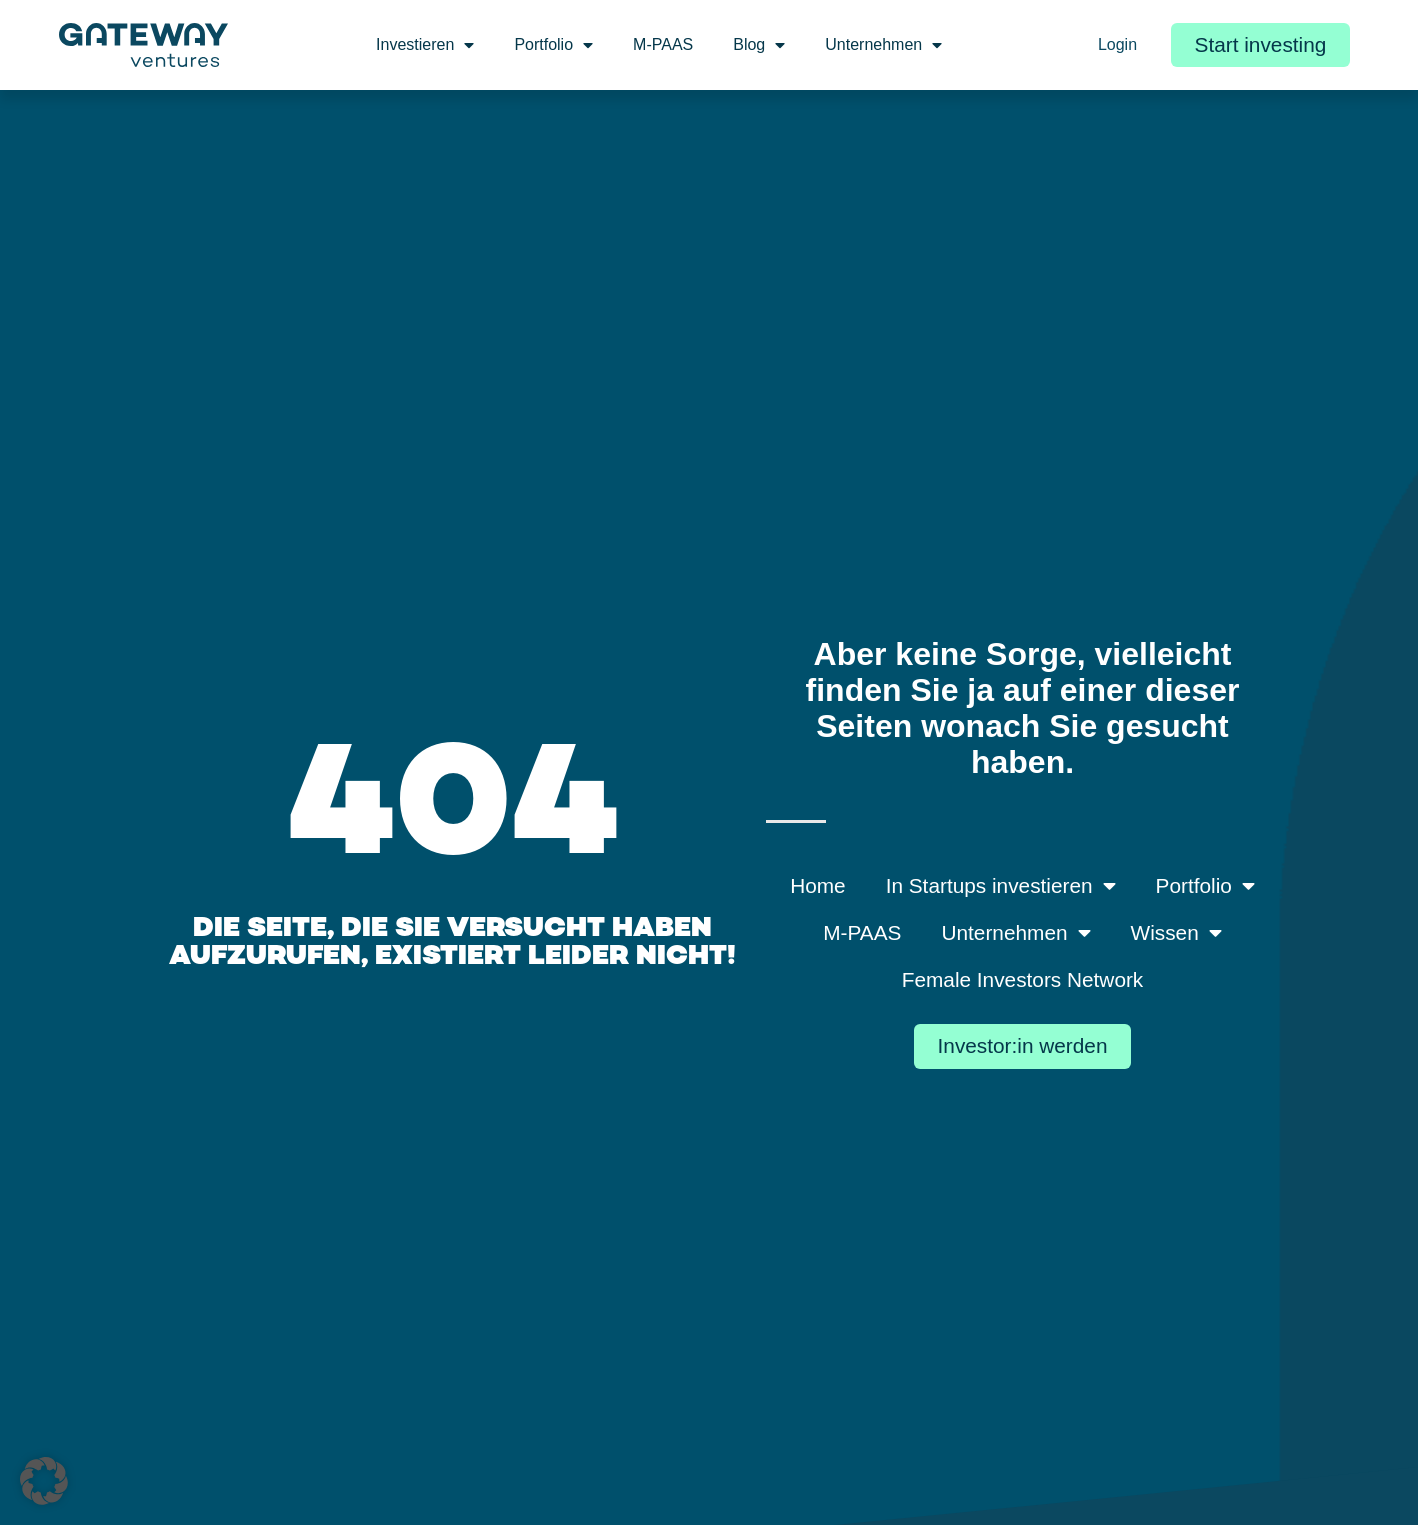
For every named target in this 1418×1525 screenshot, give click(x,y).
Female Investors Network (1023, 979)
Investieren (425, 45)
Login (1117, 44)
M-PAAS (663, 44)
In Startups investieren (1001, 886)
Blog (759, 45)
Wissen (1176, 933)
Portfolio (553, 45)
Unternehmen (883, 45)
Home (817, 885)
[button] (44, 1481)
